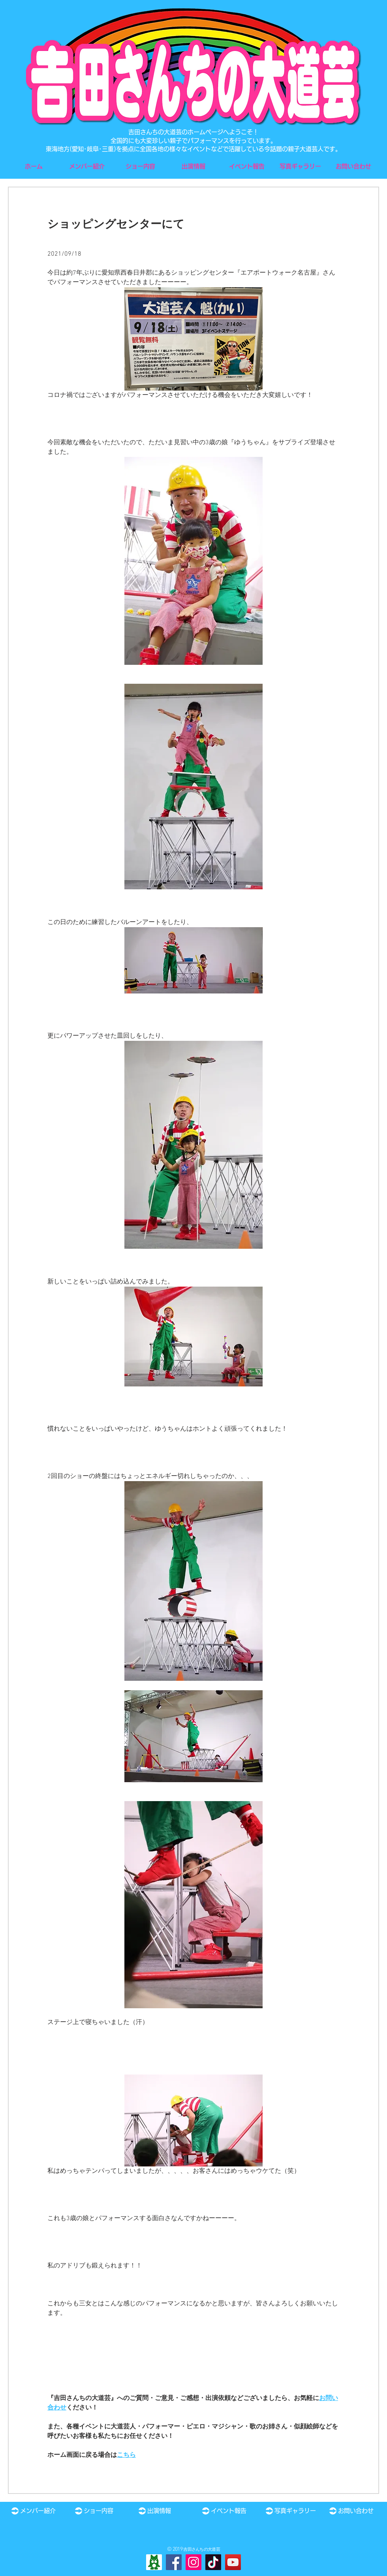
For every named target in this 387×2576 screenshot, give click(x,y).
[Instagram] (193, 2562)
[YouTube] (233, 2562)
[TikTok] (213, 2562)
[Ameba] (154, 2562)
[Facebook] (174, 2562)
